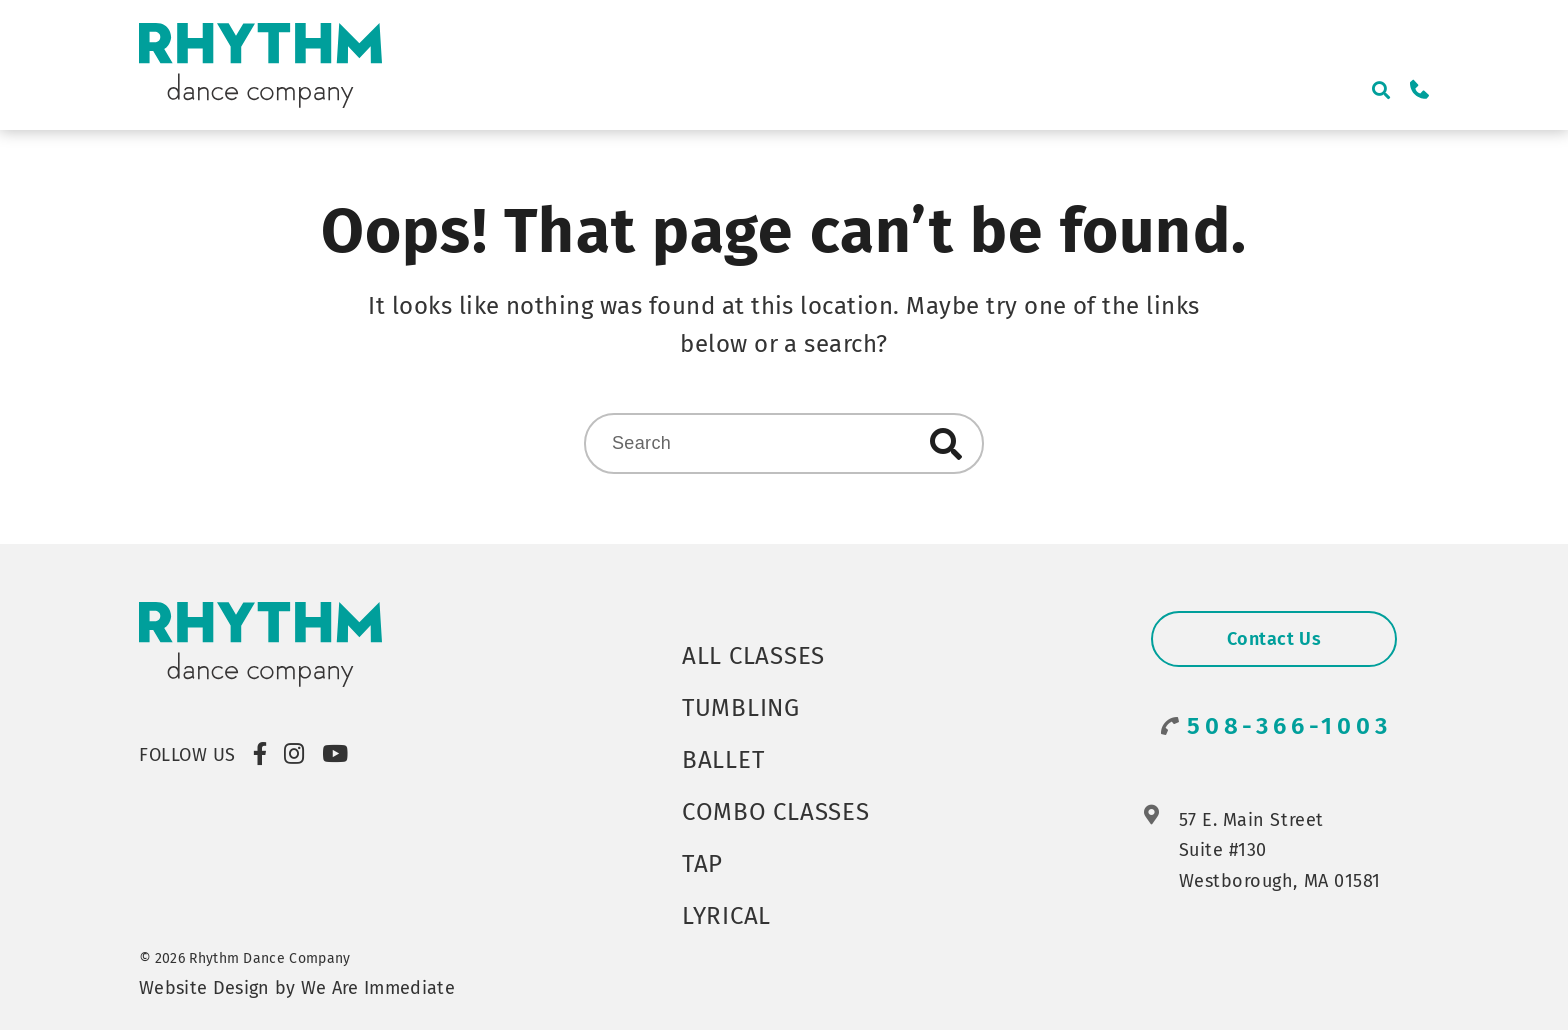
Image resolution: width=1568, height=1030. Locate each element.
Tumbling (741, 708)
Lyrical (726, 916)
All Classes (753, 656)
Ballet (723, 760)
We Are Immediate (378, 988)
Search (946, 444)
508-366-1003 (1289, 726)
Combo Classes (775, 812)
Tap (702, 864)
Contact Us (1274, 639)
